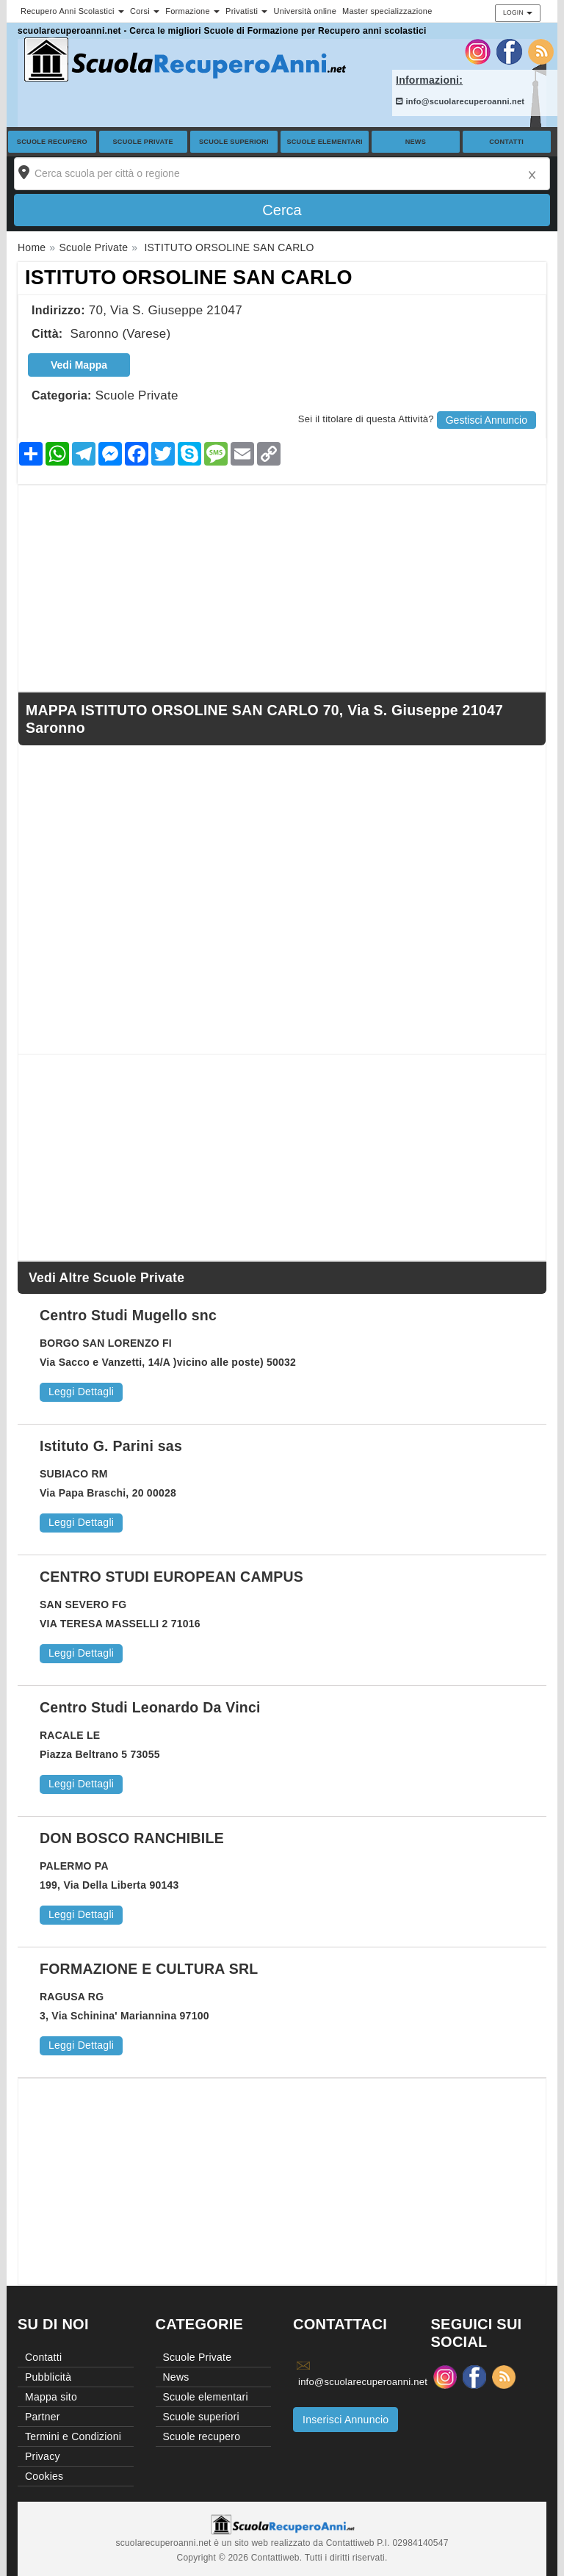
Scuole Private (143, 141)
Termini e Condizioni (73, 2436)
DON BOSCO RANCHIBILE (132, 1838)
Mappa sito (51, 2397)
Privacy (42, 2456)
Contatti (506, 141)
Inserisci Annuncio (345, 2419)
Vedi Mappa (79, 365)
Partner (42, 2417)
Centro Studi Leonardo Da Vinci (150, 1707)
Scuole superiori (234, 141)
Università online (304, 11)
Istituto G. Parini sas (111, 1446)
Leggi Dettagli (81, 1391)
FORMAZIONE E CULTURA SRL (149, 1969)
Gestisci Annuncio (486, 420)
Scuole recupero (52, 141)
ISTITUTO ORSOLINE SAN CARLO (188, 278)
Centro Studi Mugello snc (128, 1315)
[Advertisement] (282, 588)
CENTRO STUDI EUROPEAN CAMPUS (171, 1577)
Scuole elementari (324, 141)
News (415, 141)
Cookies (44, 2476)
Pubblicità (48, 2377)
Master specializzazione (387, 11)
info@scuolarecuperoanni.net (460, 101)
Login (517, 12)
